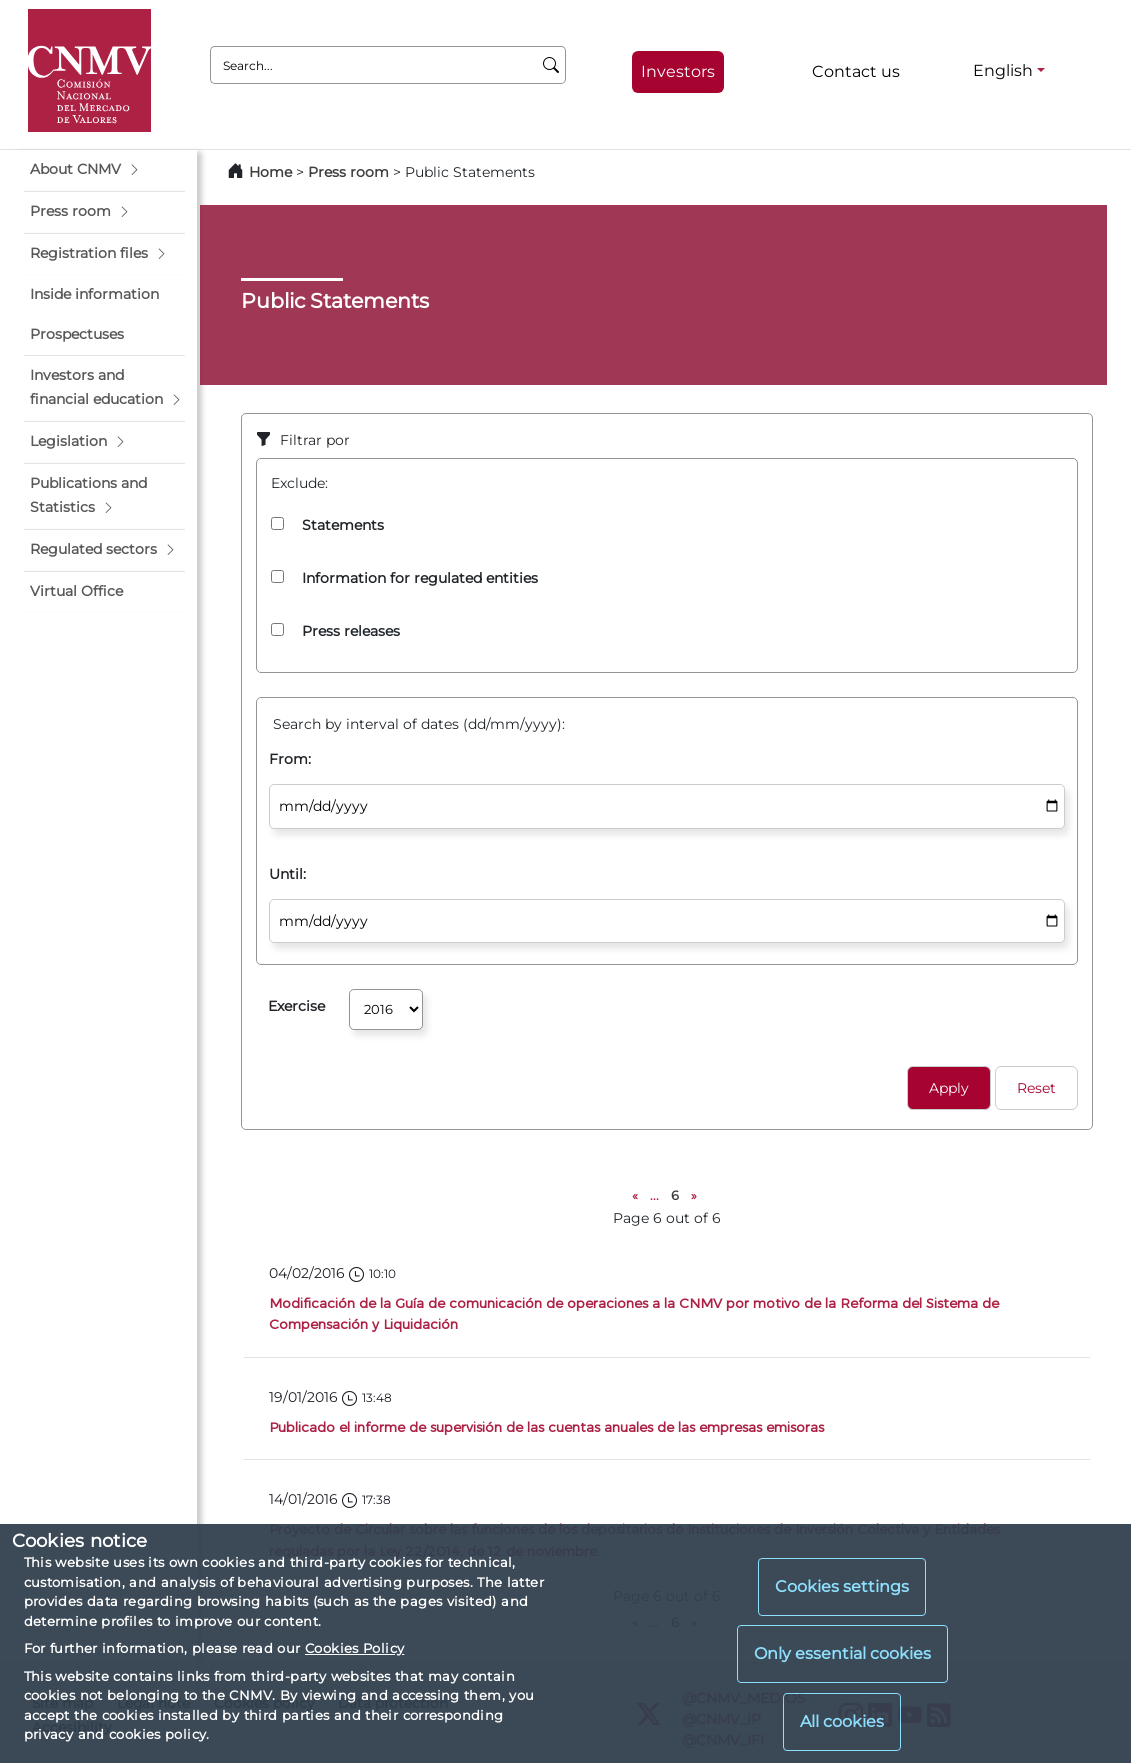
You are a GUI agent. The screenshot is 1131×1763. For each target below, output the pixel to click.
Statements (343, 525)
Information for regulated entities (420, 578)
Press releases (351, 631)
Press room (350, 172)
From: (290, 759)
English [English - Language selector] (1003, 70)
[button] (104, 170)
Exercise (296, 1006)
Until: (287, 874)
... (654, 1195)
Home (270, 172)
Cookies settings (842, 1586)
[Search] (551, 65)
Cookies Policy (354, 1648)
